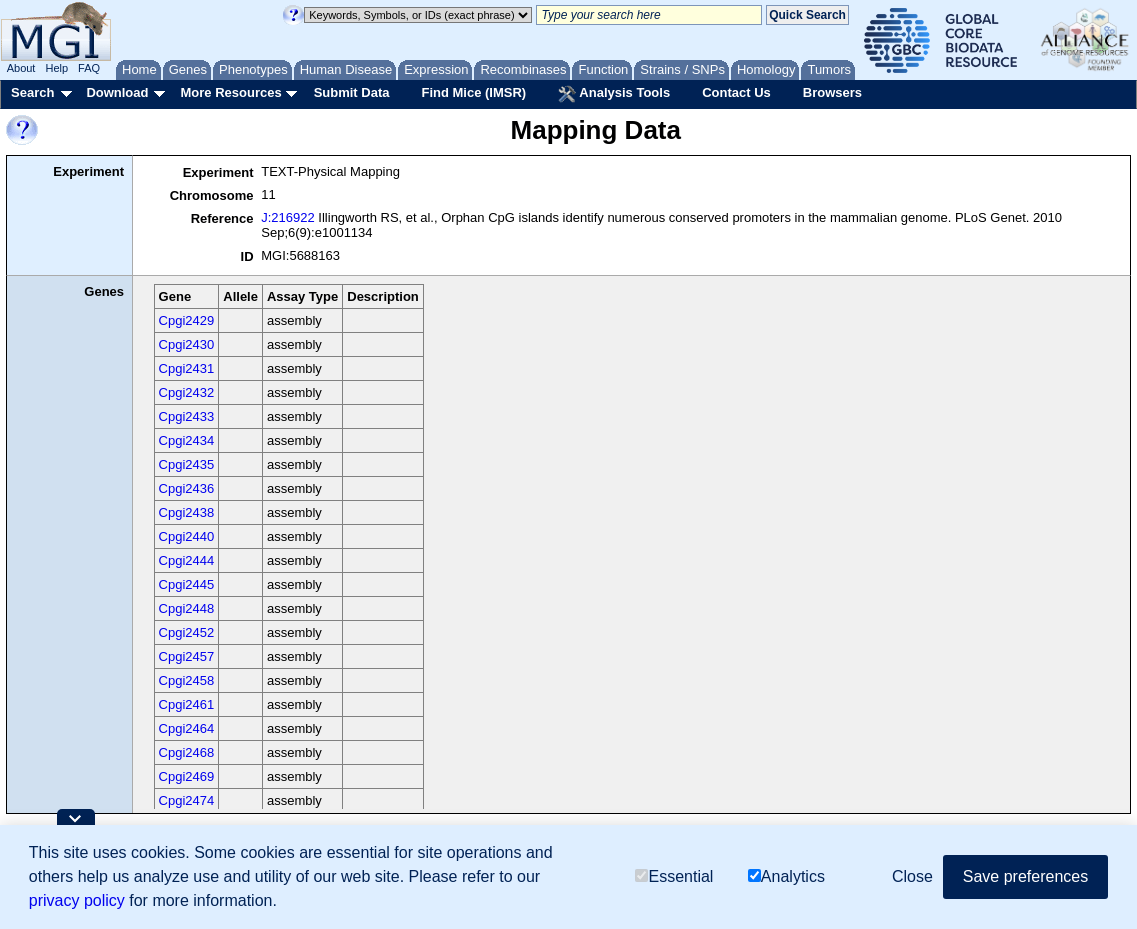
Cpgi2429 (187, 320)
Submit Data (352, 92)
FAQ (89, 68)
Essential (674, 876)
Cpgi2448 (187, 608)
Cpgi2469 (187, 776)
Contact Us (736, 92)
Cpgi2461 (187, 704)
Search (32, 92)
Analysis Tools (614, 94)
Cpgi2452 (187, 632)
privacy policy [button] (77, 900)
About (21, 68)
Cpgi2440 (187, 536)
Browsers (832, 92)
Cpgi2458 (187, 680)
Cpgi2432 (187, 392)
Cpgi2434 (187, 440)
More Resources (230, 92)
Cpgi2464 (187, 728)
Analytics (786, 876)
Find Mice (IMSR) (473, 92)
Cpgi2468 (187, 752)
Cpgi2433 (187, 416)
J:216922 (288, 217)
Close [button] (912, 876)
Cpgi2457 (187, 656)
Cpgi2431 (187, 368)
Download (117, 92)
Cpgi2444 (187, 560)
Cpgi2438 (187, 512)
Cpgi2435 (187, 464)
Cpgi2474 (187, 800)
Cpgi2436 (187, 488)
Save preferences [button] (1025, 876)
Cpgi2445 (187, 584)
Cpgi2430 (187, 344)
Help (56, 68)
